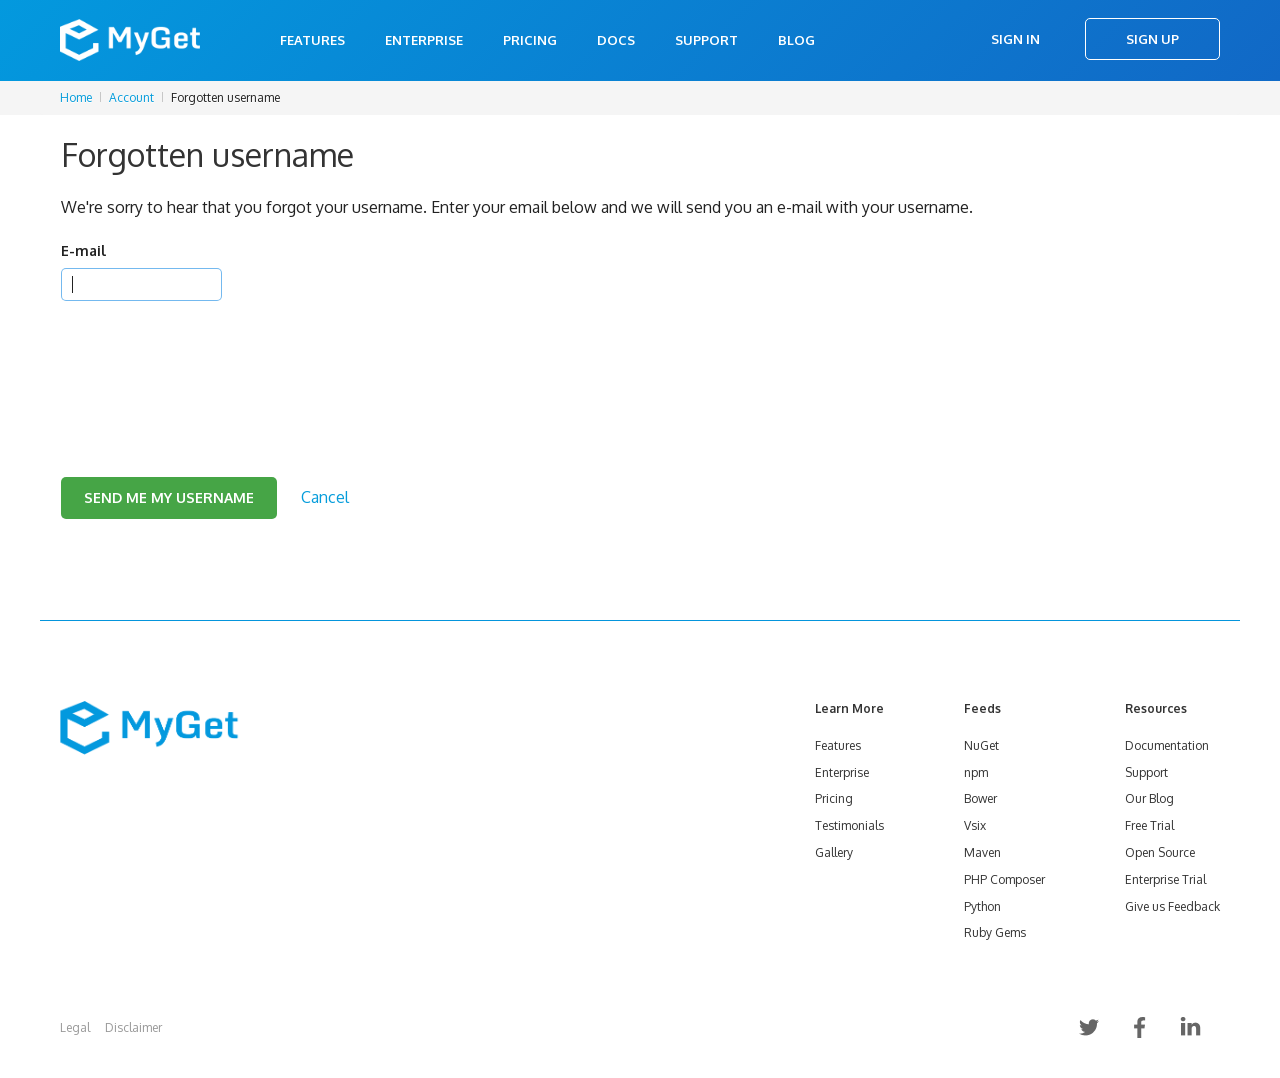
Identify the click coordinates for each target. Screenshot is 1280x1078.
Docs (616, 40)
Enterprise (424, 40)
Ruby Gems (995, 932)
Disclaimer (133, 1027)
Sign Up (1152, 39)
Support (706, 40)
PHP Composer (1004, 879)
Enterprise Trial (1165, 879)
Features (312, 40)
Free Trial (1149, 825)
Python (982, 906)
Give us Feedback (1172, 906)
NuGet (981, 745)
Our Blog (1149, 798)
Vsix (975, 825)
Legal (75, 1027)
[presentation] (213, 364)
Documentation (1167, 745)
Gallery (834, 852)
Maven (982, 852)
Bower (980, 798)
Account (131, 97)
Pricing (530, 40)
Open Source (1160, 852)
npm (976, 772)
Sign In (1015, 39)
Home (76, 97)
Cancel (325, 497)
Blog (796, 40)
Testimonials (849, 825)
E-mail (83, 250)
